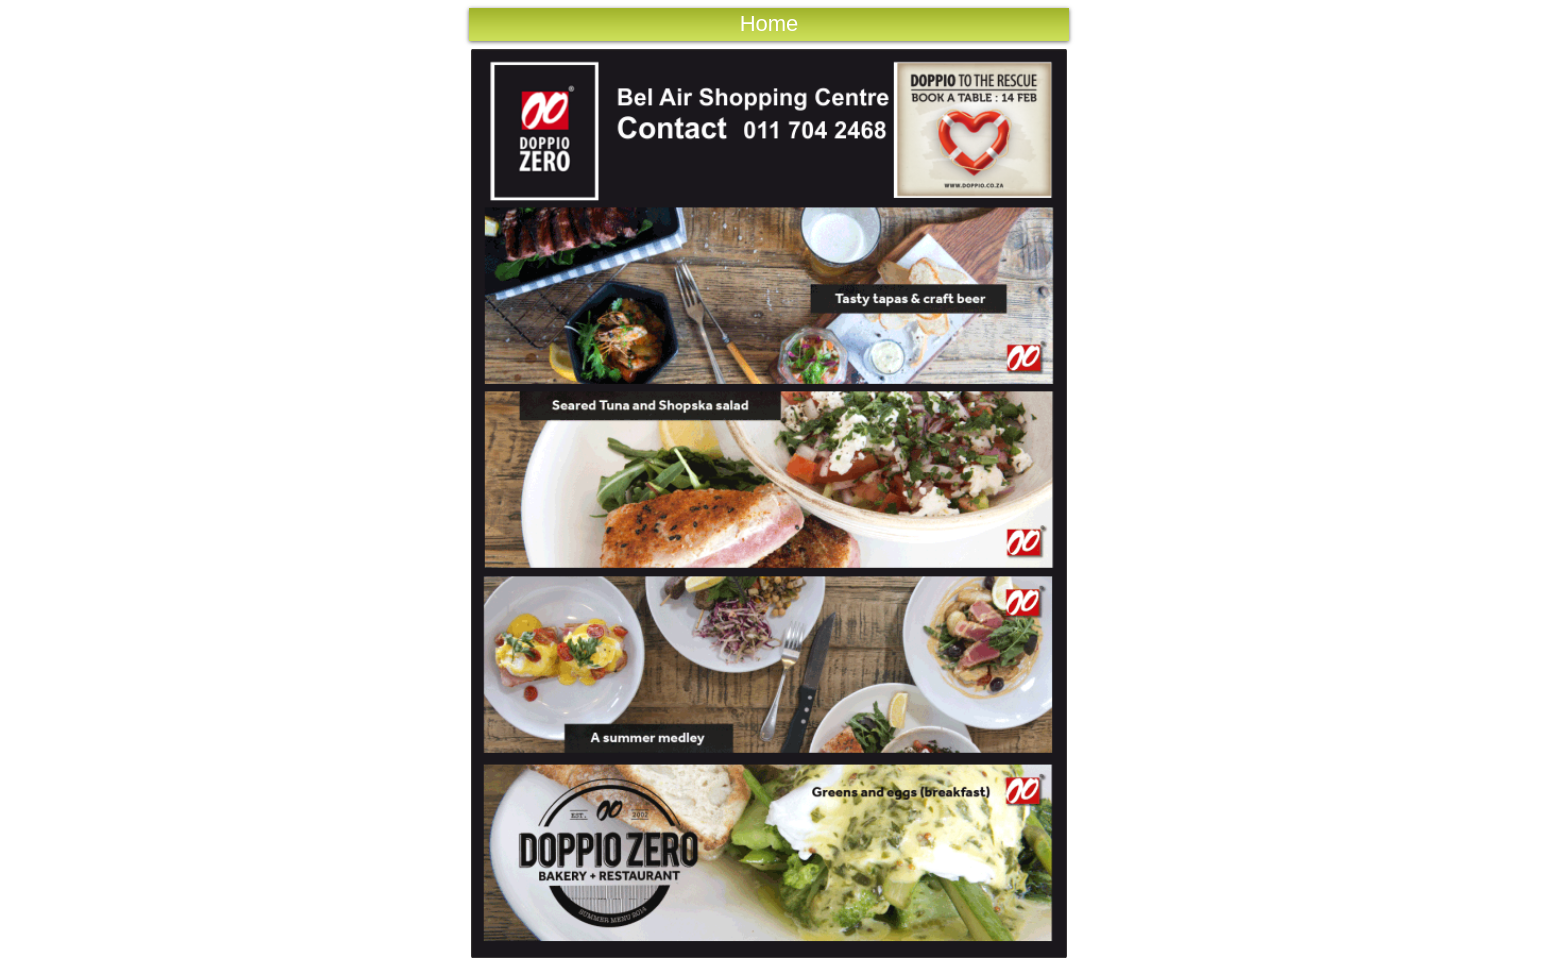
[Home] (769, 24)
